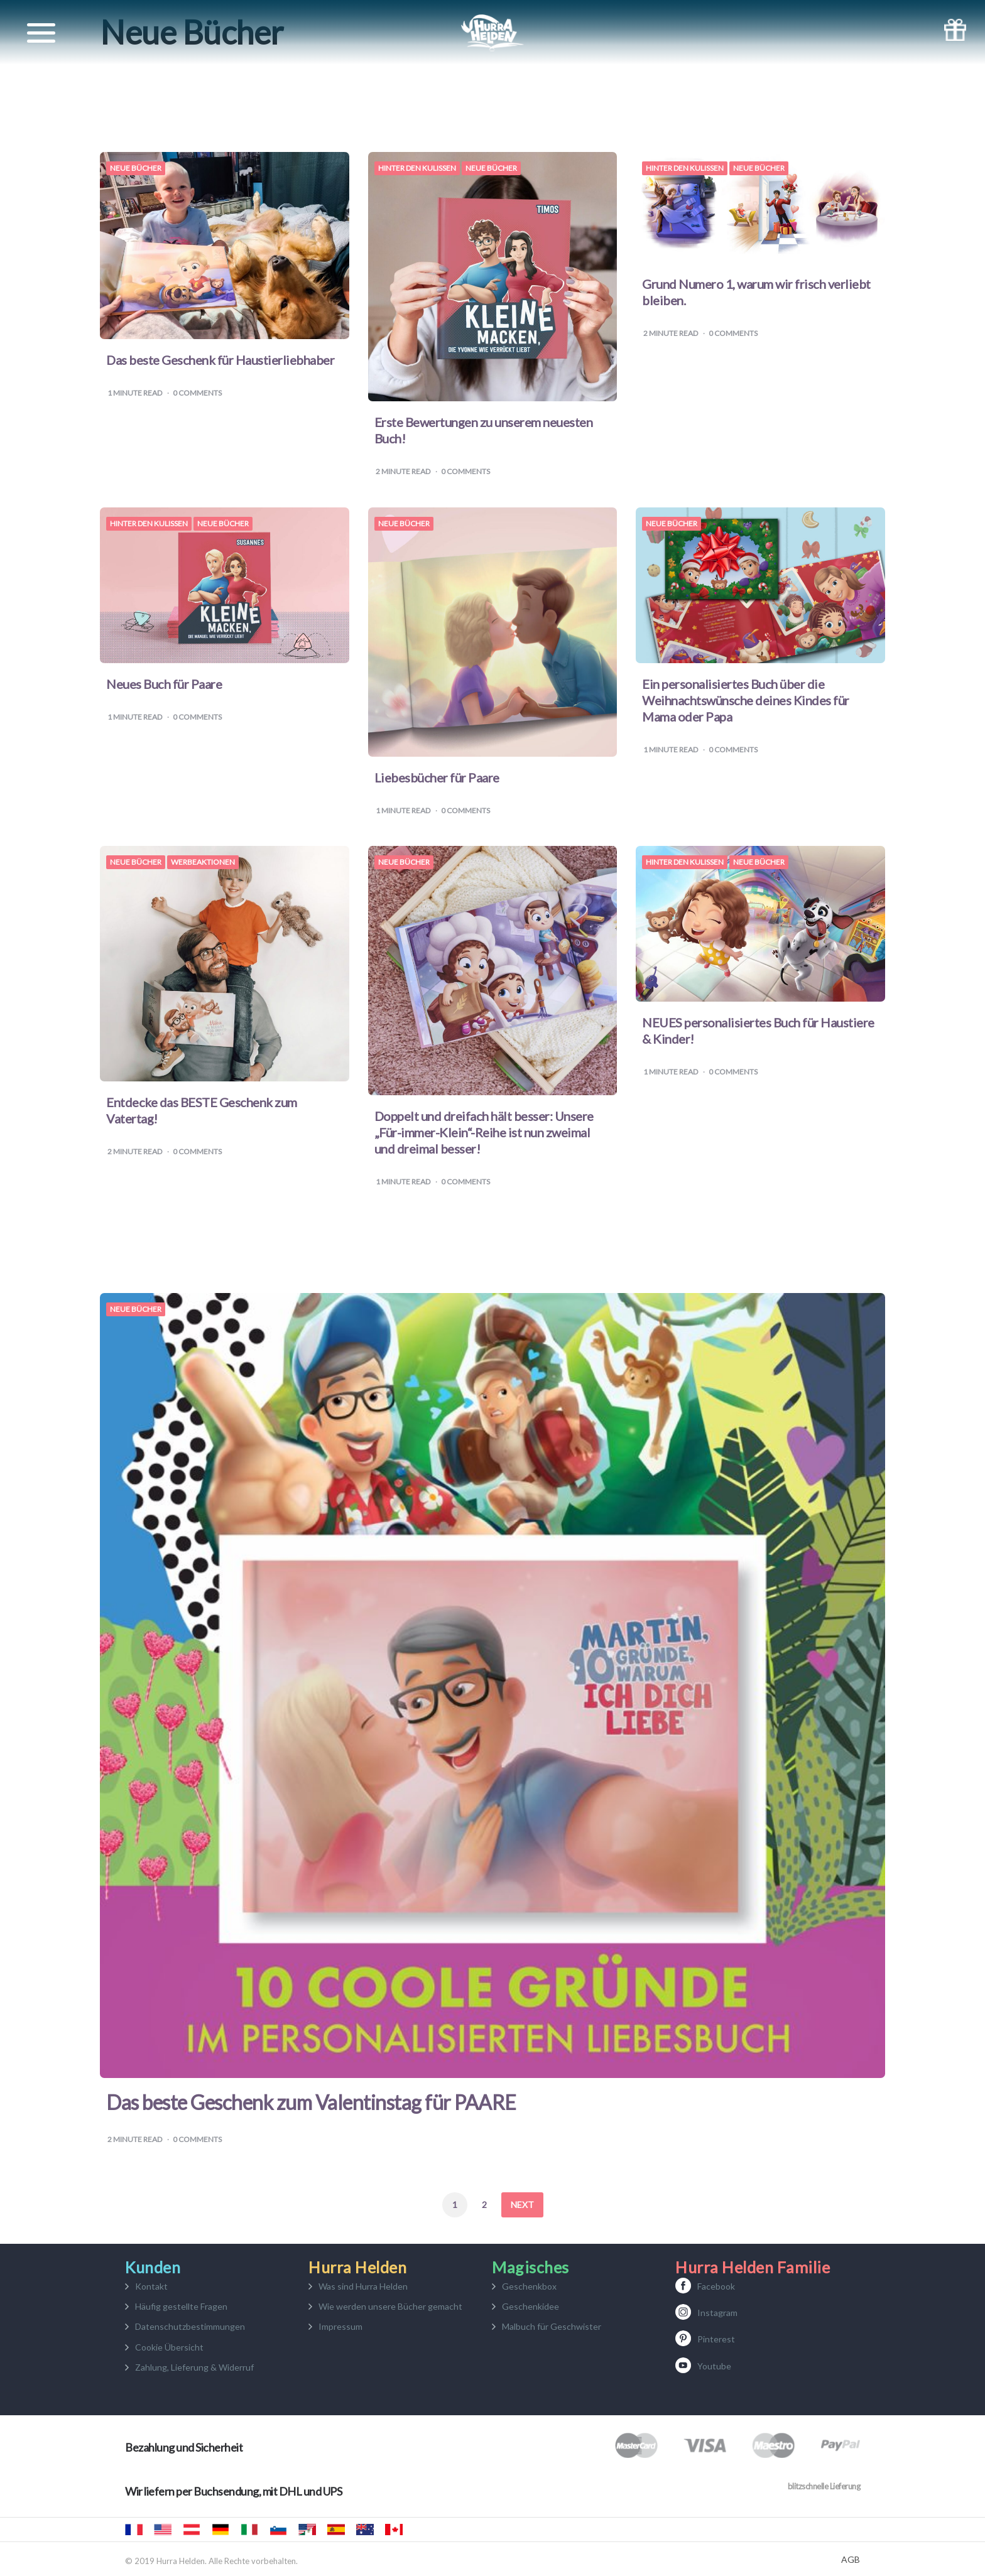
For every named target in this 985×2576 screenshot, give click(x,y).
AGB (850, 2560)
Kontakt (151, 2286)
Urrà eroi (249, 2529)
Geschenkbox (529, 2286)
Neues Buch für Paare (164, 683)
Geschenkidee (530, 2306)
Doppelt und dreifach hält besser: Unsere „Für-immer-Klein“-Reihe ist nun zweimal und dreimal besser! (484, 1132)
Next (522, 2204)
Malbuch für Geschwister (551, 2326)
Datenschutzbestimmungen (190, 2326)
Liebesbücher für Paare (436, 777)
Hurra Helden (191, 2529)
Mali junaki (278, 2529)
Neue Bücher (135, 168)
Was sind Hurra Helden (363, 2286)
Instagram (717, 2312)
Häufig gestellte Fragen (181, 2306)
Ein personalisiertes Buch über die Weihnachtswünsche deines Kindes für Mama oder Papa (745, 700)
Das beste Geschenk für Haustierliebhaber (220, 359)
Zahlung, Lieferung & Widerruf (194, 2367)
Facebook (716, 2286)
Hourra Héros (134, 2529)
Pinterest (716, 2339)
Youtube (714, 2366)
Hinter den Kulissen (417, 168)
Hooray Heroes (162, 2529)
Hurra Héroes (307, 2529)
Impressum (340, 2326)
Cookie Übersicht (169, 2347)
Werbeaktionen (203, 862)
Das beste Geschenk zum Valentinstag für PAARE (311, 2102)
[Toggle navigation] (41, 33)
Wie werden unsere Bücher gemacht (390, 2306)
